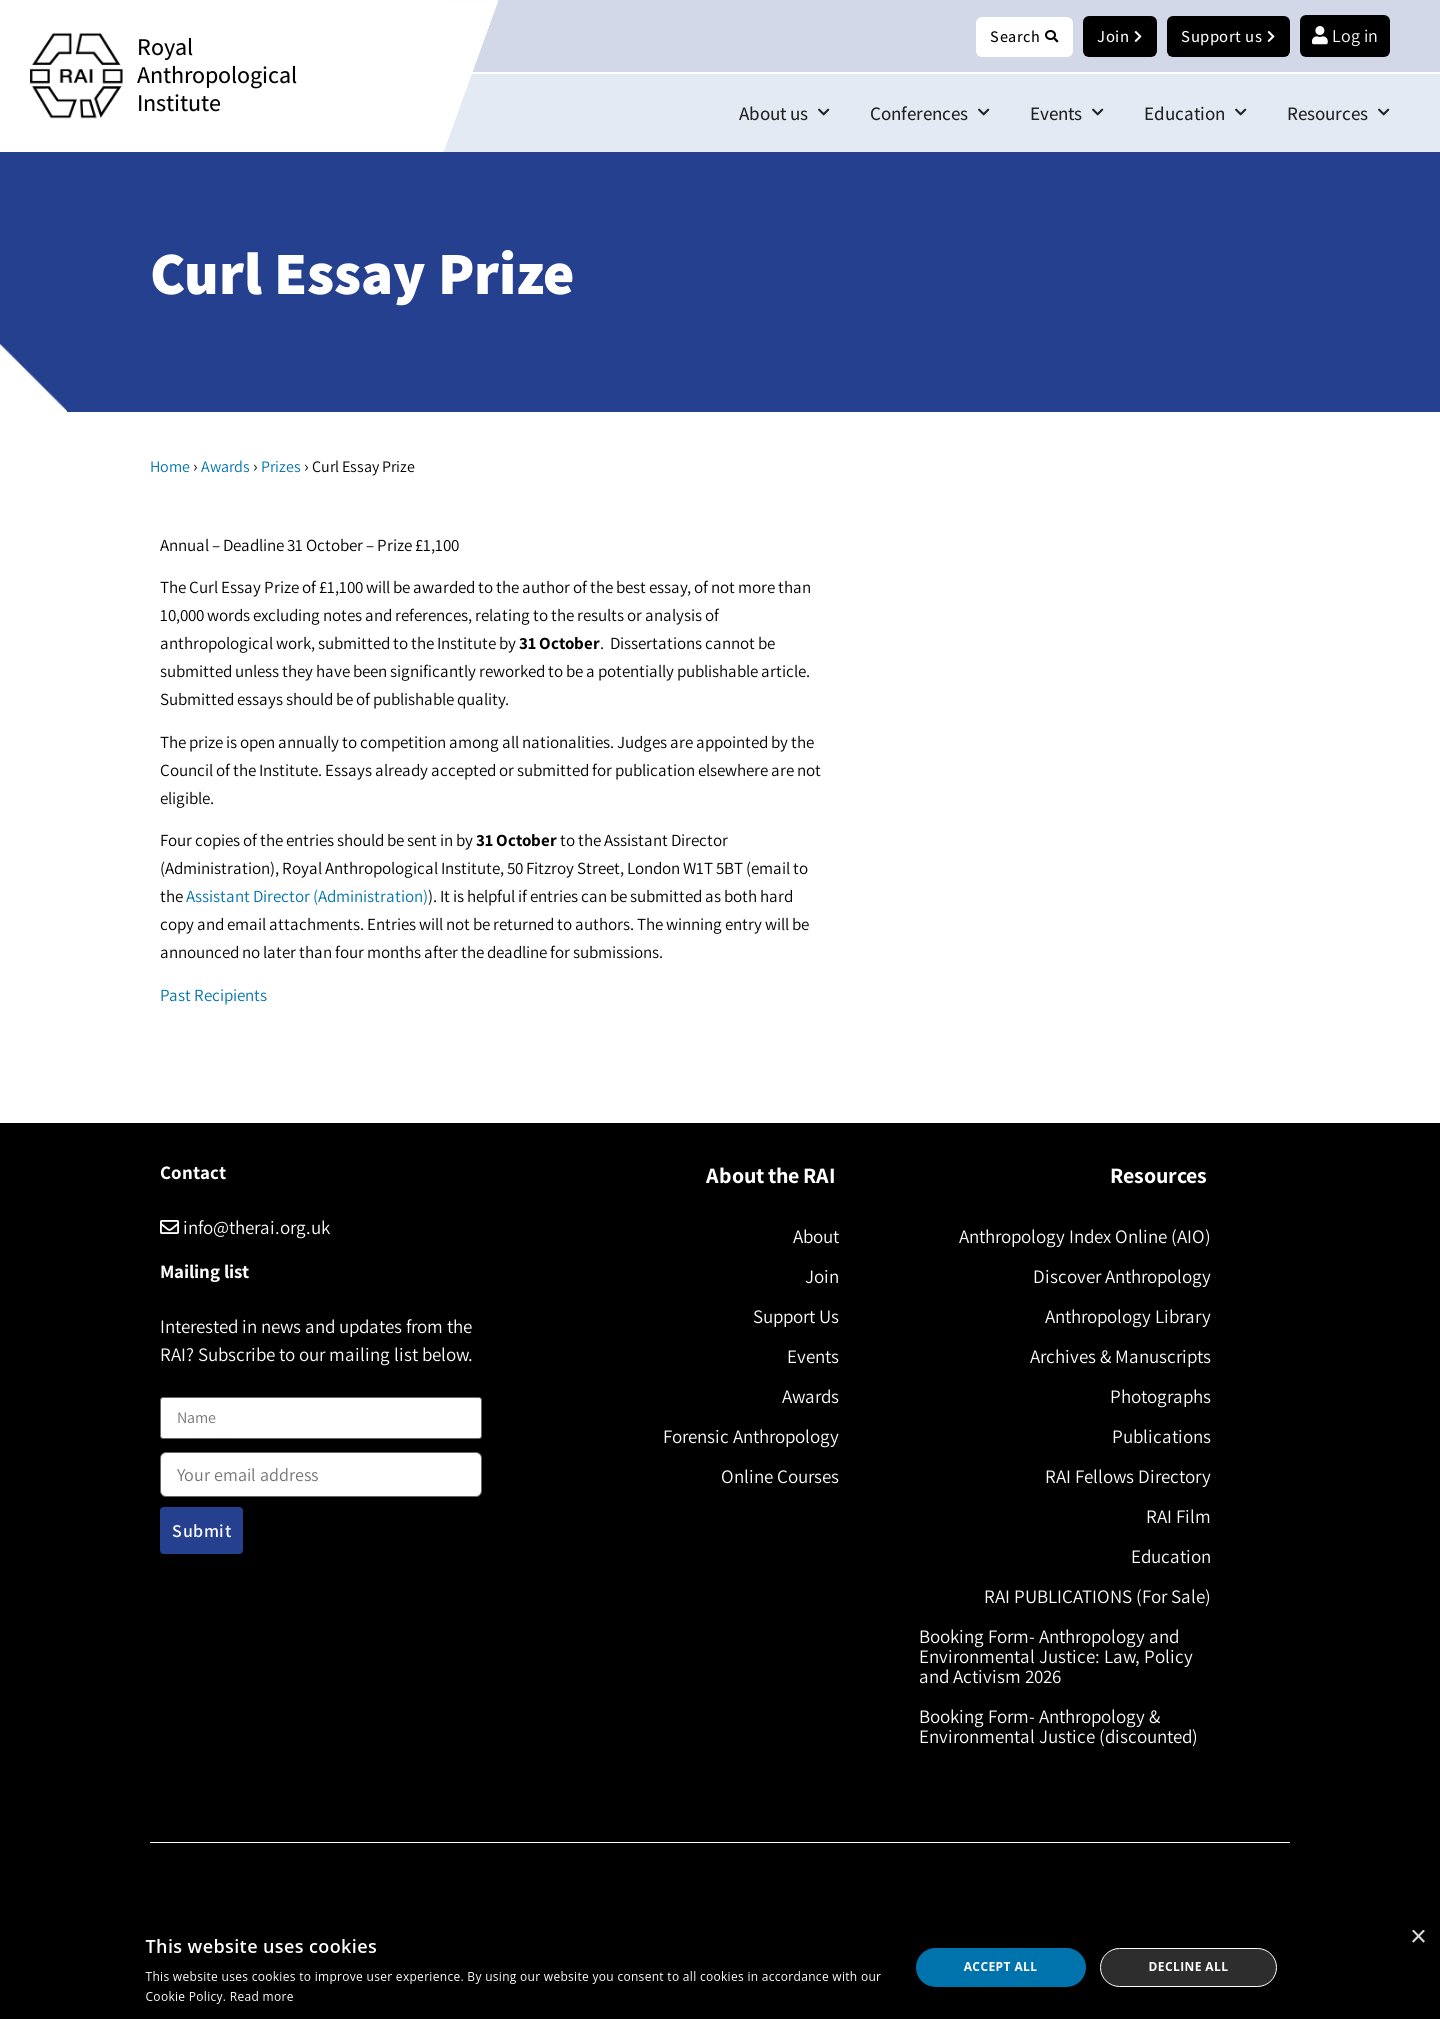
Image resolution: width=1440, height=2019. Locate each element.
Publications (1155, 1437)
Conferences (930, 113)
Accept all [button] (1001, 1966)
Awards (225, 467)
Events (1067, 113)
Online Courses (774, 1477)
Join (816, 1277)
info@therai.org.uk (245, 1228)
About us (784, 113)
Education (1195, 113)
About (810, 1237)
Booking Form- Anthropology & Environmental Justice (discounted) (1064, 1727)
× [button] (1417, 1937)
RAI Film (1172, 1517)
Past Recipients (213, 996)
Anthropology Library (1122, 1317)
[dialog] (720, 1967)
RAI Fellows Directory (1122, 1477)
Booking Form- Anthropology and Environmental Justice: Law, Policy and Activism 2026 (1062, 1657)
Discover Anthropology (1116, 1277)
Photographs (1154, 1397)
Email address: (321, 1469)
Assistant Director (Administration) (307, 897)
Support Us (790, 1317)
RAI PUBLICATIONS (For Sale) (1091, 1597)
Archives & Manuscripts (1114, 1357)
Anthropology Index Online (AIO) (1079, 1237)
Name (181, 1385)
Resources (1338, 113)
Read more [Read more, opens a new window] (262, 1996)
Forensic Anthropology (745, 1437)
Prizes (281, 467)
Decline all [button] (1189, 1966)
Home (170, 467)
